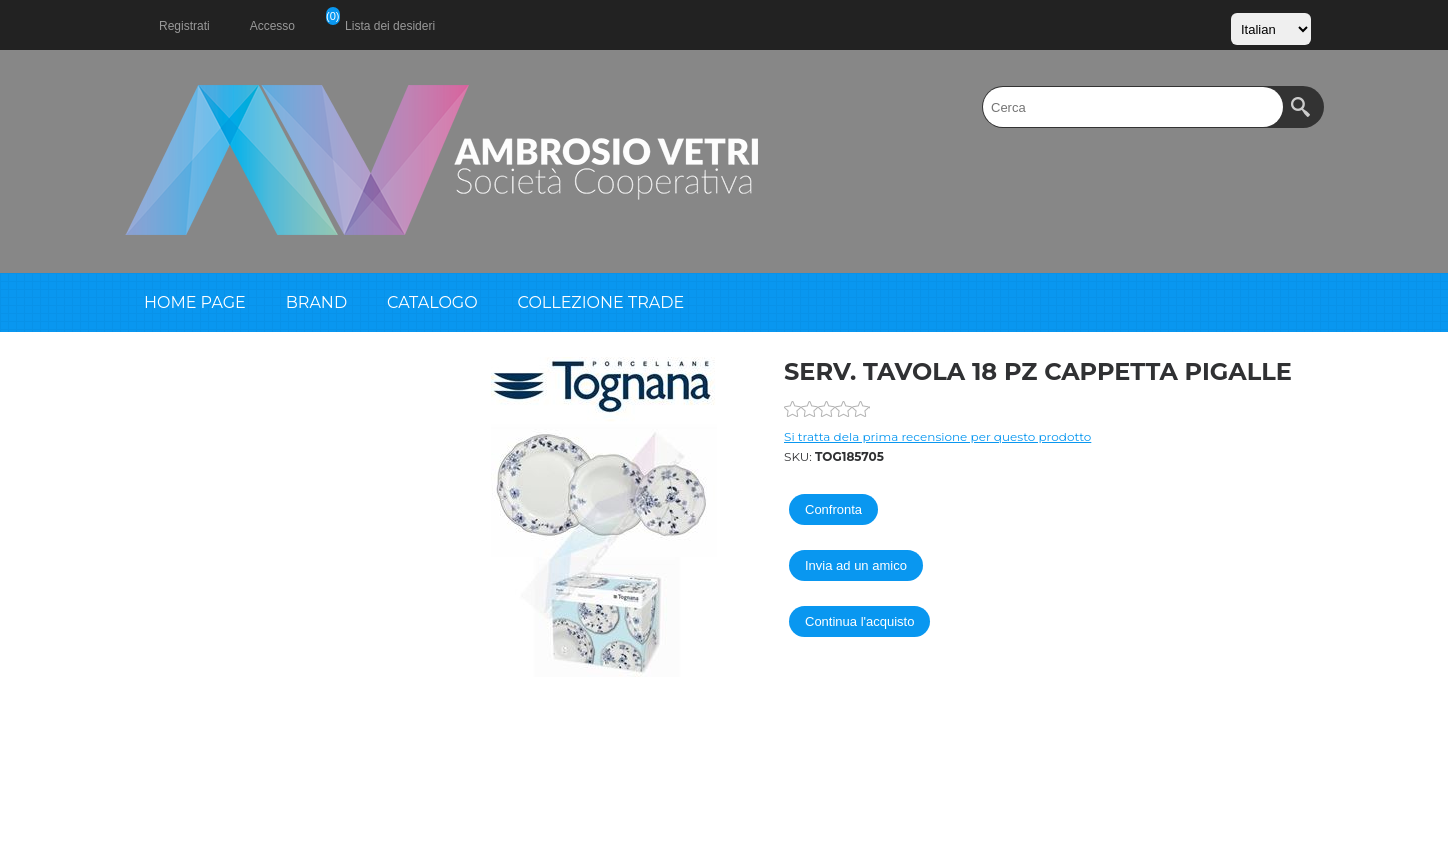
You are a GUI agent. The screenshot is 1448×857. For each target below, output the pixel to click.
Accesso (272, 26)
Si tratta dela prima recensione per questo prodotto (937, 436)
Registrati (184, 26)
